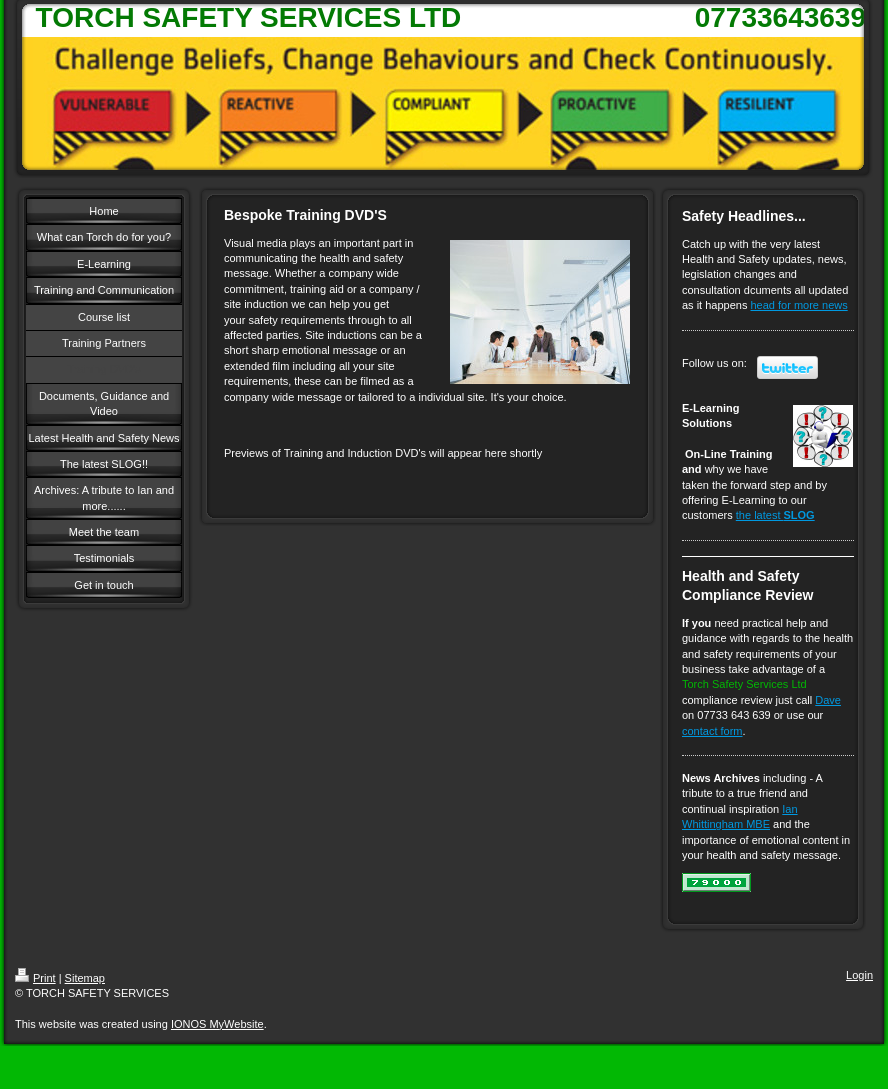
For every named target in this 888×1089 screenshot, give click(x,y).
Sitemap (85, 978)
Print (35, 978)
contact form (712, 731)
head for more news (799, 305)
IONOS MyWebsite (217, 1024)
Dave (828, 700)
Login (859, 975)
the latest (775, 515)
